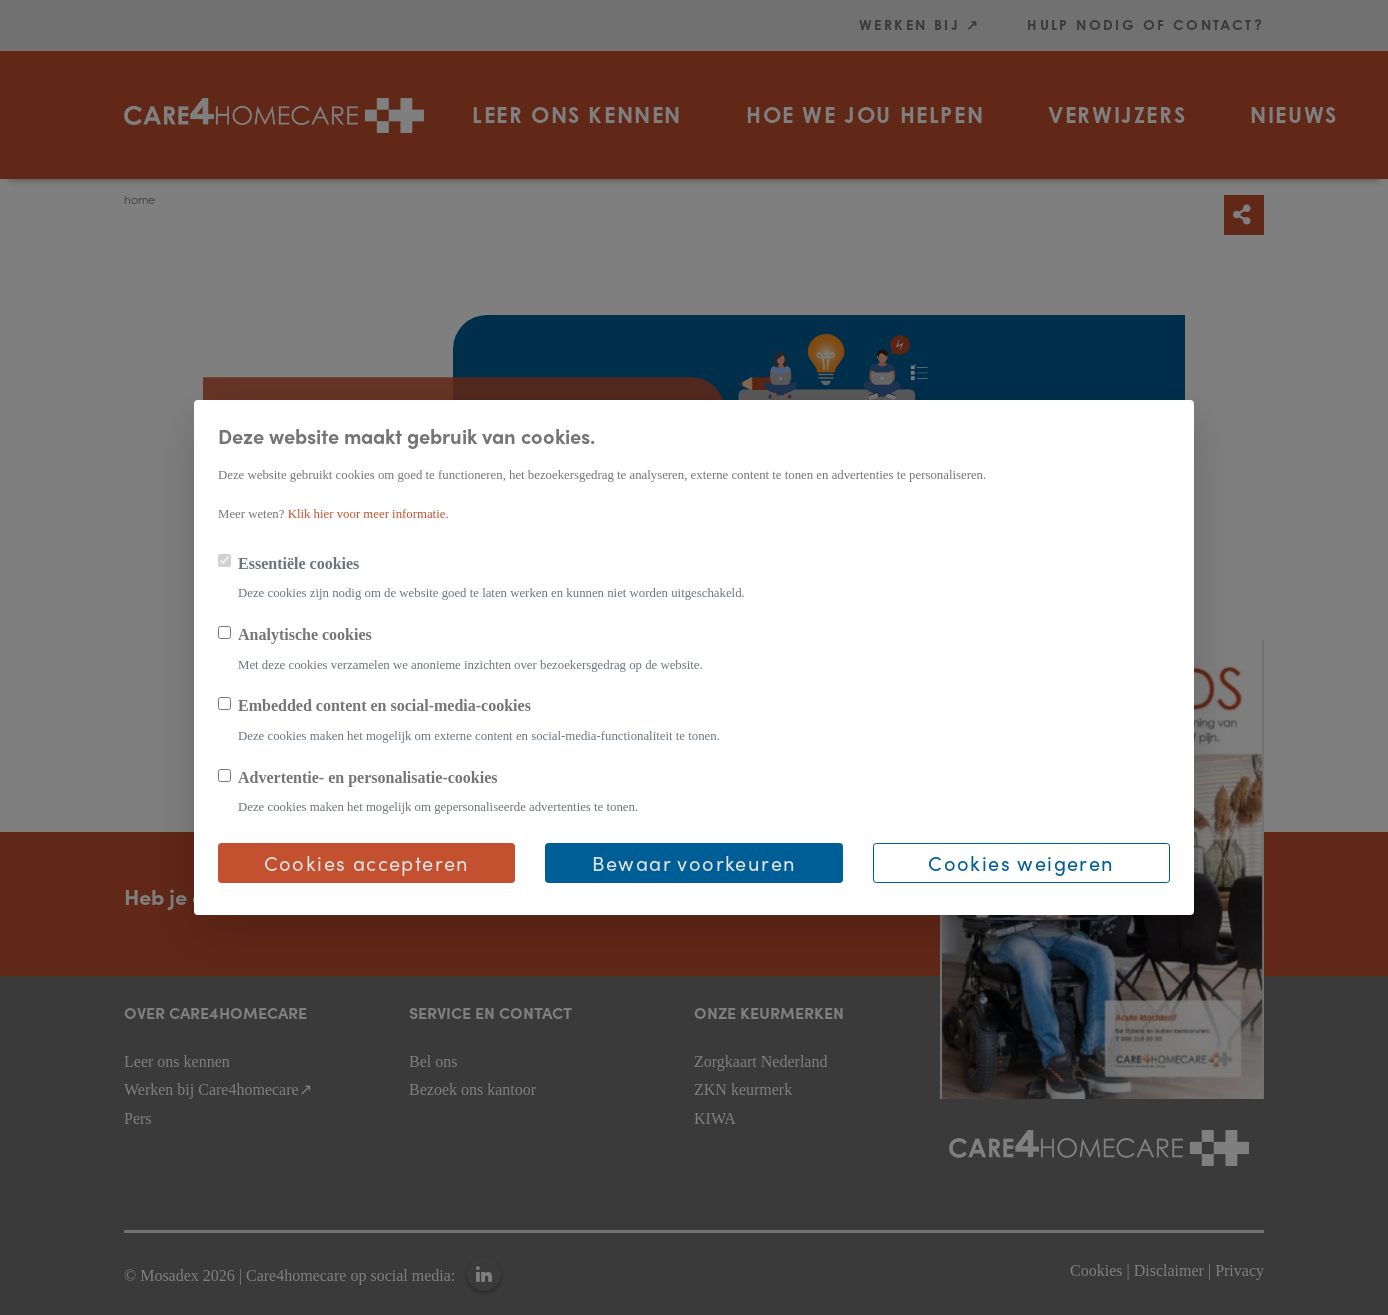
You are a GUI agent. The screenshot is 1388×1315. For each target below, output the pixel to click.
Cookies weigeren (1021, 862)
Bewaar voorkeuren (694, 862)
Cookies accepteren (367, 862)
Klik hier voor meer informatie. (368, 514)
